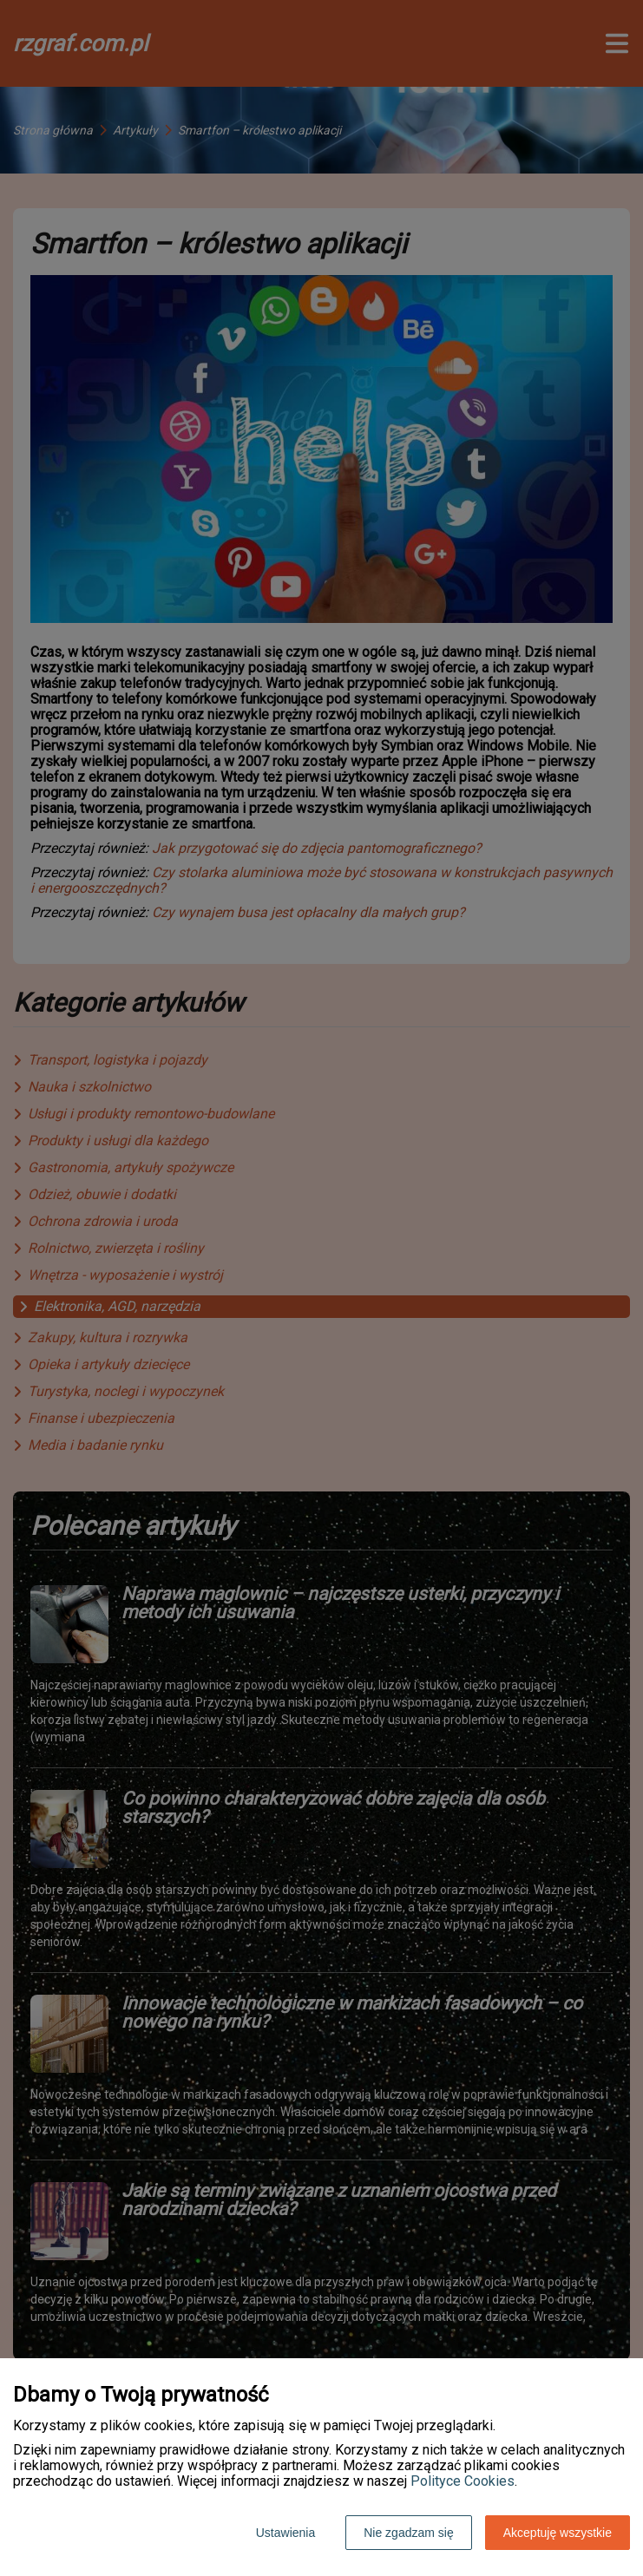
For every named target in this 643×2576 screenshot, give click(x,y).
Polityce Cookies (462, 2481)
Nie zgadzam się (409, 2533)
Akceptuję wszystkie (557, 2533)
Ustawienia (285, 2533)
